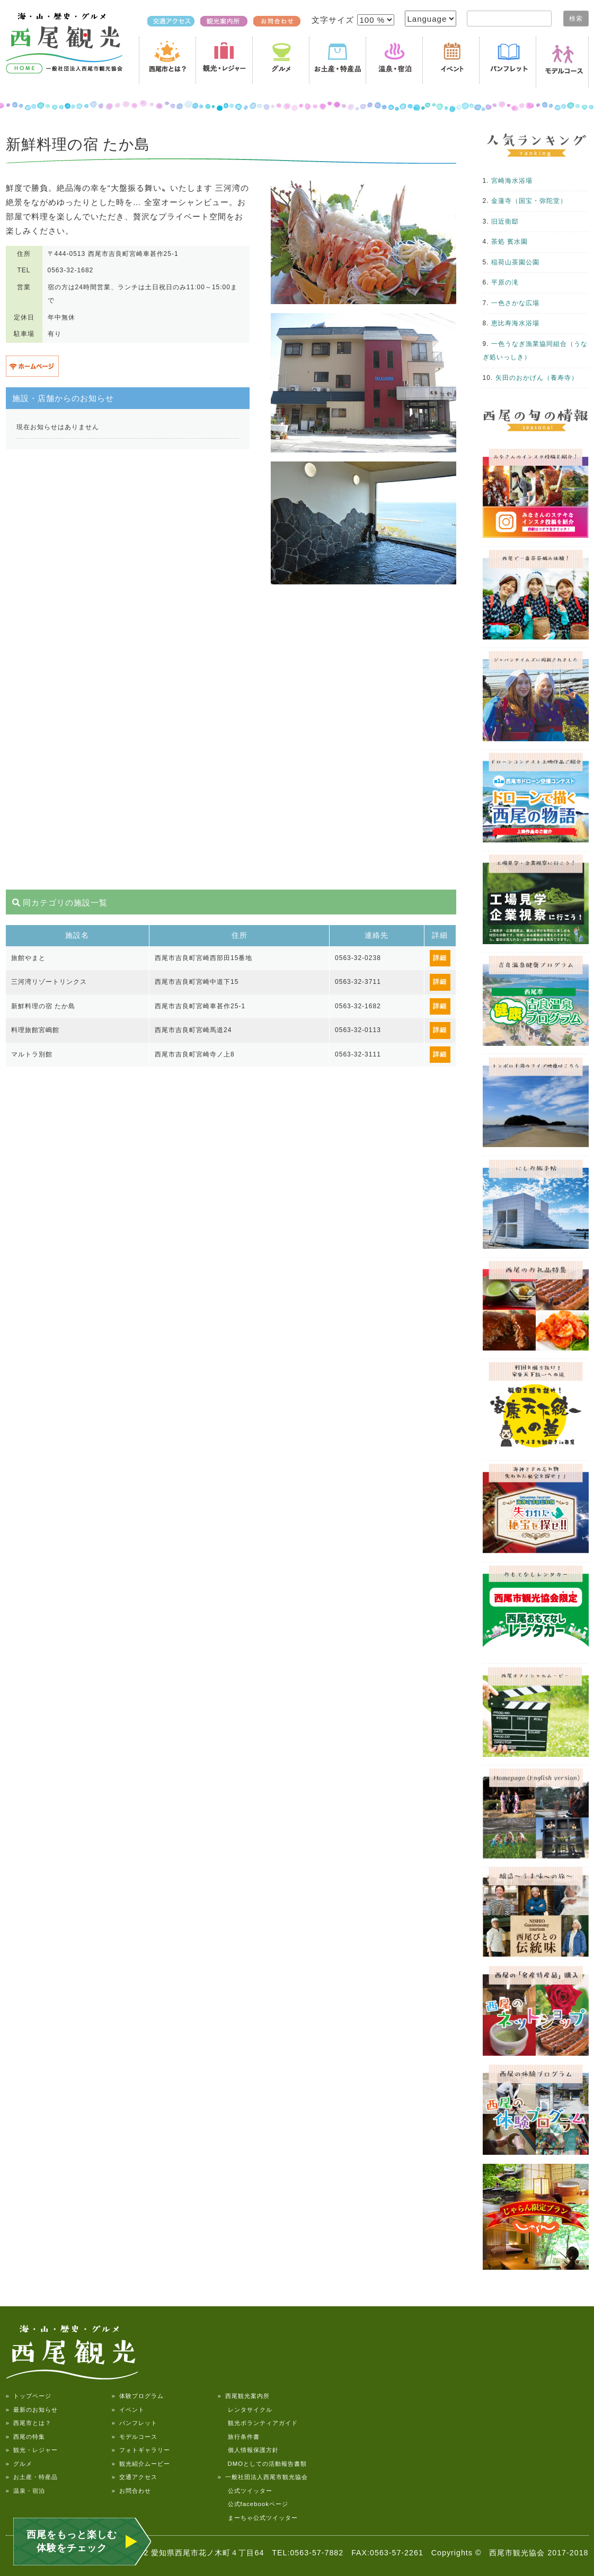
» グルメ (19, 2463)
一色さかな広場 (515, 303)
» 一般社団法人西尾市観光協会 (263, 2477)
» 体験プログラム (138, 2396)
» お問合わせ (131, 2491)
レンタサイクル (245, 2409)
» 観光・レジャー (32, 2450)
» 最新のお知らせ (32, 2409)
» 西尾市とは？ (28, 2423)
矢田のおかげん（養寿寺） (536, 377)
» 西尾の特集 (25, 2436)
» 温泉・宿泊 (25, 2491)
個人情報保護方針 (248, 2450)
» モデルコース (134, 2436)
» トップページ (28, 2396)
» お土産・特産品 (32, 2477)
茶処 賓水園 (509, 241)
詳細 (440, 958)
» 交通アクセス (134, 2477)
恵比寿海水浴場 (515, 323)
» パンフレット (134, 2423)
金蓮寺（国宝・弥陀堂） (529, 201)
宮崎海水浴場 (512, 180)
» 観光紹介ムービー (141, 2463)
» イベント (128, 2409)
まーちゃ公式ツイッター (258, 2518)
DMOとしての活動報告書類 (262, 2463)
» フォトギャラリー (141, 2450)
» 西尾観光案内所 (244, 2396)
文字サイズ (334, 19)
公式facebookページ (253, 2504)
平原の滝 (505, 282)
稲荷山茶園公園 (515, 262)
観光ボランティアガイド (258, 2423)
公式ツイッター (245, 2491)
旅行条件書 (239, 2436)
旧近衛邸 (505, 221)
